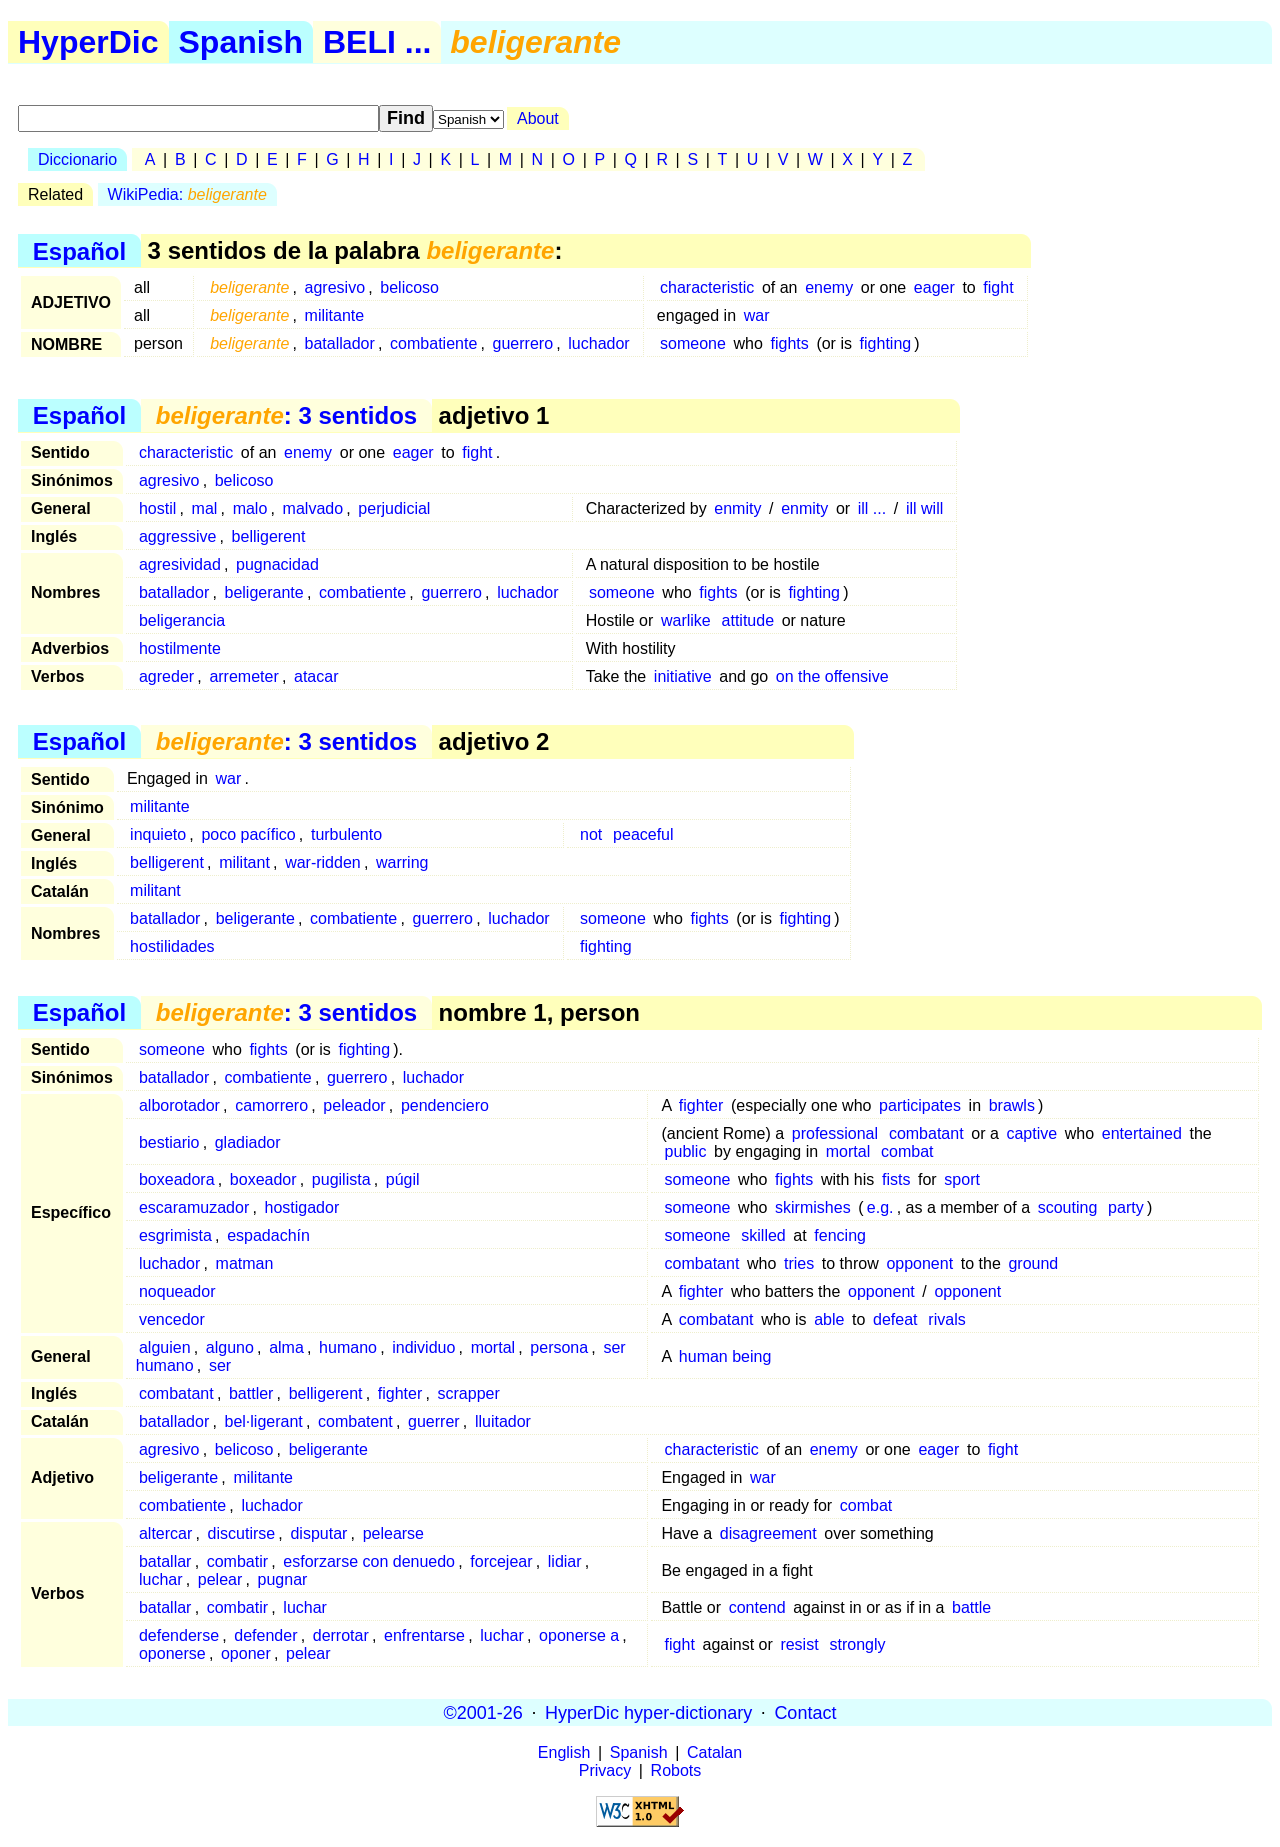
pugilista (341, 1179)
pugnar (283, 1579)
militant (244, 862)
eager (934, 287)
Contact (805, 1712)
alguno (230, 1347)
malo (250, 508)
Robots (676, 1770)
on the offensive (832, 676)
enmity (737, 508)
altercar (165, 1533)
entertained (1142, 1133)
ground (1033, 1263)
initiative (683, 676)
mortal (848, 1151)
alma (286, 1347)
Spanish (241, 42)
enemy (829, 287)
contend (757, 1607)
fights (790, 343)
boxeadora (177, 1179)
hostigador (302, 1207)
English (564, 1752)
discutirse (242, 1533)
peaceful (643, 834)
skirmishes (813, 1207)
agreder (166, 676)
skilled (763, 1235)
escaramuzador (194, 1207)
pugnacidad (277, 564)
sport (962, 1179)
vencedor (172, 1319)
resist (799, 1644)
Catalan (714, 1752)
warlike (686, 620)
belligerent (269, 536)
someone (693, 343)
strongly (857, 1644)
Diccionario (77, 159)
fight (998, 287)
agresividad (180, 564)
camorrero (271, 1105)
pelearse (393, 1533)
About (538, 118)
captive (1031, 1133)
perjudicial (394, 508)
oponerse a (579, 1635)
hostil (157, 508)
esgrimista (175, 1235)
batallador (340, 343)
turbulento (346, 834)
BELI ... (377, 42)
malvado (313, 508)
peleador (354, 1105)
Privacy (605, 1770)
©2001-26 (483, 1712)
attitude (748, 620)
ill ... (872, 508)
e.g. (880, 1207)
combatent (355, 1421)
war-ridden (323, 862)
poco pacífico (248, 834)
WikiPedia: (187, 194)
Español (79, 250)
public (686, 1151)
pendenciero (445, 1105)
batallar (165, 1561)
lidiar (565, 1561)
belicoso (409, 287)
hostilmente (180, 648)
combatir (237, 1561)
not (591, 834)
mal (205, 508)
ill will (924, 508)
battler (251, 1393)
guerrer (434, 1421)
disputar (318, 1533)
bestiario (169, 1142)
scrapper (469, 1393)
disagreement (768, 1533)
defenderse (179, 1635)
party (1126, 1207)
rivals (946, 1319)
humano (348, 1347)
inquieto (158, 834)
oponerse (172, 1653)
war (757, 315)
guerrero (523, 343)
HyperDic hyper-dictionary (648, 1712)
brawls (1012, 1105)
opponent (919, 1263)
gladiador (248, 1142)
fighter (701, 1105)
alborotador (179, 1105)
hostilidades (172, 946)
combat (907, 1151)
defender (265, 1635)
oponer (246, 1653)
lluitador (503, 1421)
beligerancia (182, 620)
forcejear (501, 1561)
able (829, 1319)
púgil (403, 1179)
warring (402, 862)
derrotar (341, 1635)
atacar (316, 676)
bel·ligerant (264, 1421)
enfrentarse (424, 1635)
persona (559, 1347)
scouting (1068, 1207)
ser (220, 1365)
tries (799, 1263)
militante (335, 315)
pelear (220, 1579)
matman (245, 1263)
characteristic (707, 287)
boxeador (263, 1179)
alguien (165, 1347)
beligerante (264, 592)
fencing (840, 1235)
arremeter (243, 676)
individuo (423, 1347)
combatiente (433, 343)
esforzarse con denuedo (369, 1561)
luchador (598, 343)
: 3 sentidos (286, 415)
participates (920, 1105)
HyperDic (88, 42)
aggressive (177, 536)
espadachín (268, 1235)
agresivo (335, 287)
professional (835, 1133)
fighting (886, 343)
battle (971, 1607)
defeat (895, 1319)
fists (896, 1179)
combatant (926, 1133)
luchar (161, 1579)
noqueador (177, 1291)
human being (725, 1356)
